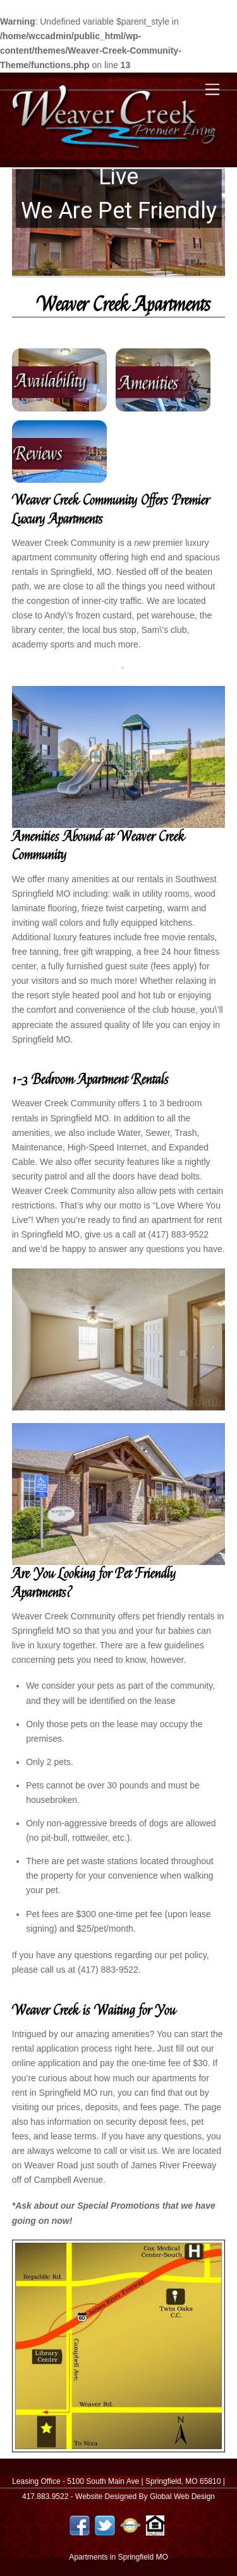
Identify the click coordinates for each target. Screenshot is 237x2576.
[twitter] (105, 2524)
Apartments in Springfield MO (118, 2557)
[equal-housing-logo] (155, 2524)
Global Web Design (182, 2496)
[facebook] (80, 2524)
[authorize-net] (130, 2524)
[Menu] (212, 90)
